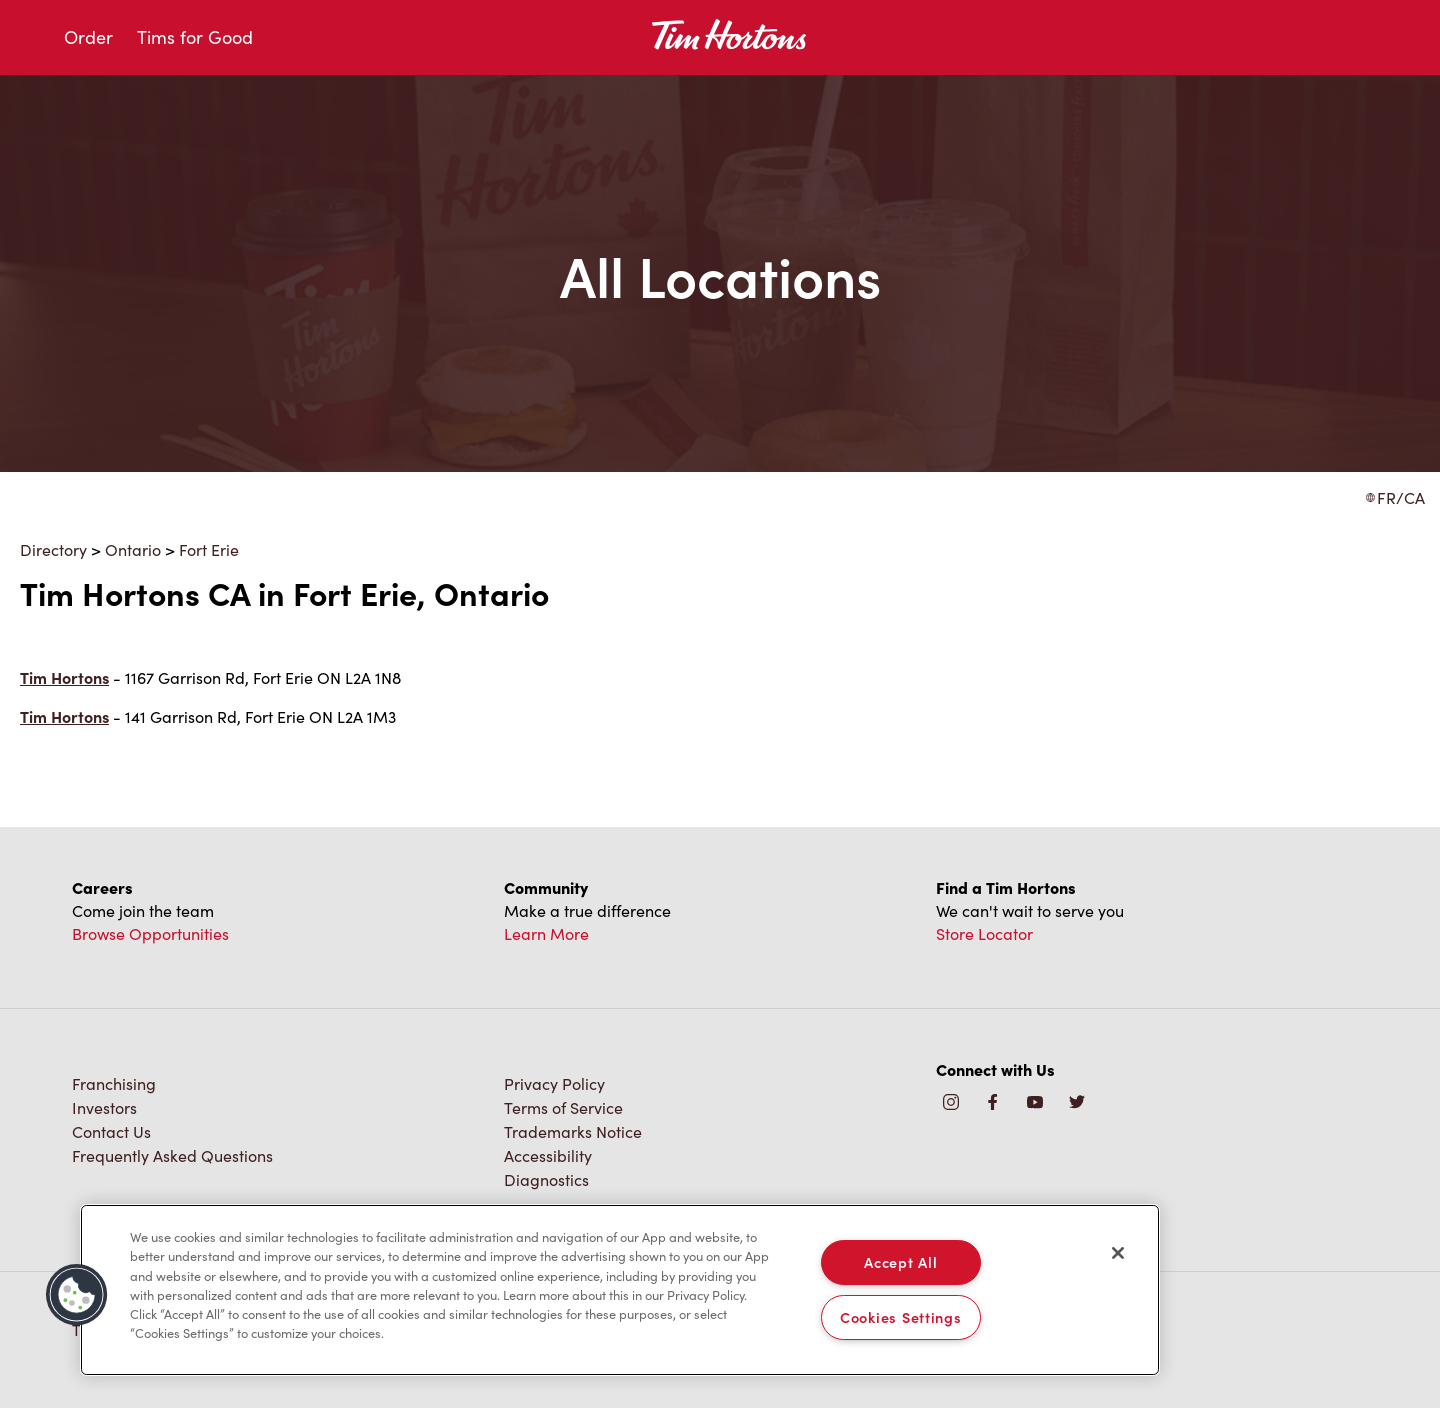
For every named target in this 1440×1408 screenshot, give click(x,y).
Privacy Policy (554, 1083)
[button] (77, 1295)
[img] (1077, 1103)
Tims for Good (195, 37)
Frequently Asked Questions (172, 1155)
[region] (620, 1290)
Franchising (114, 1083)
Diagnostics (546, 1179)
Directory (53, 549)
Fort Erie (209, 549)
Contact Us (111, 1131)
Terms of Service (563, 1107)
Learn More (546, 933)
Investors (104, 1107)
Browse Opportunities (150, 933)
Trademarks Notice (573, 1131)
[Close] (1118, 1253)
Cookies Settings (901, 1317)
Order (88, 37)
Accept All (900, 1262)
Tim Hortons (64, 677)
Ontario (133, 549)
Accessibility (548, 1155)
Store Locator (984, 933)
